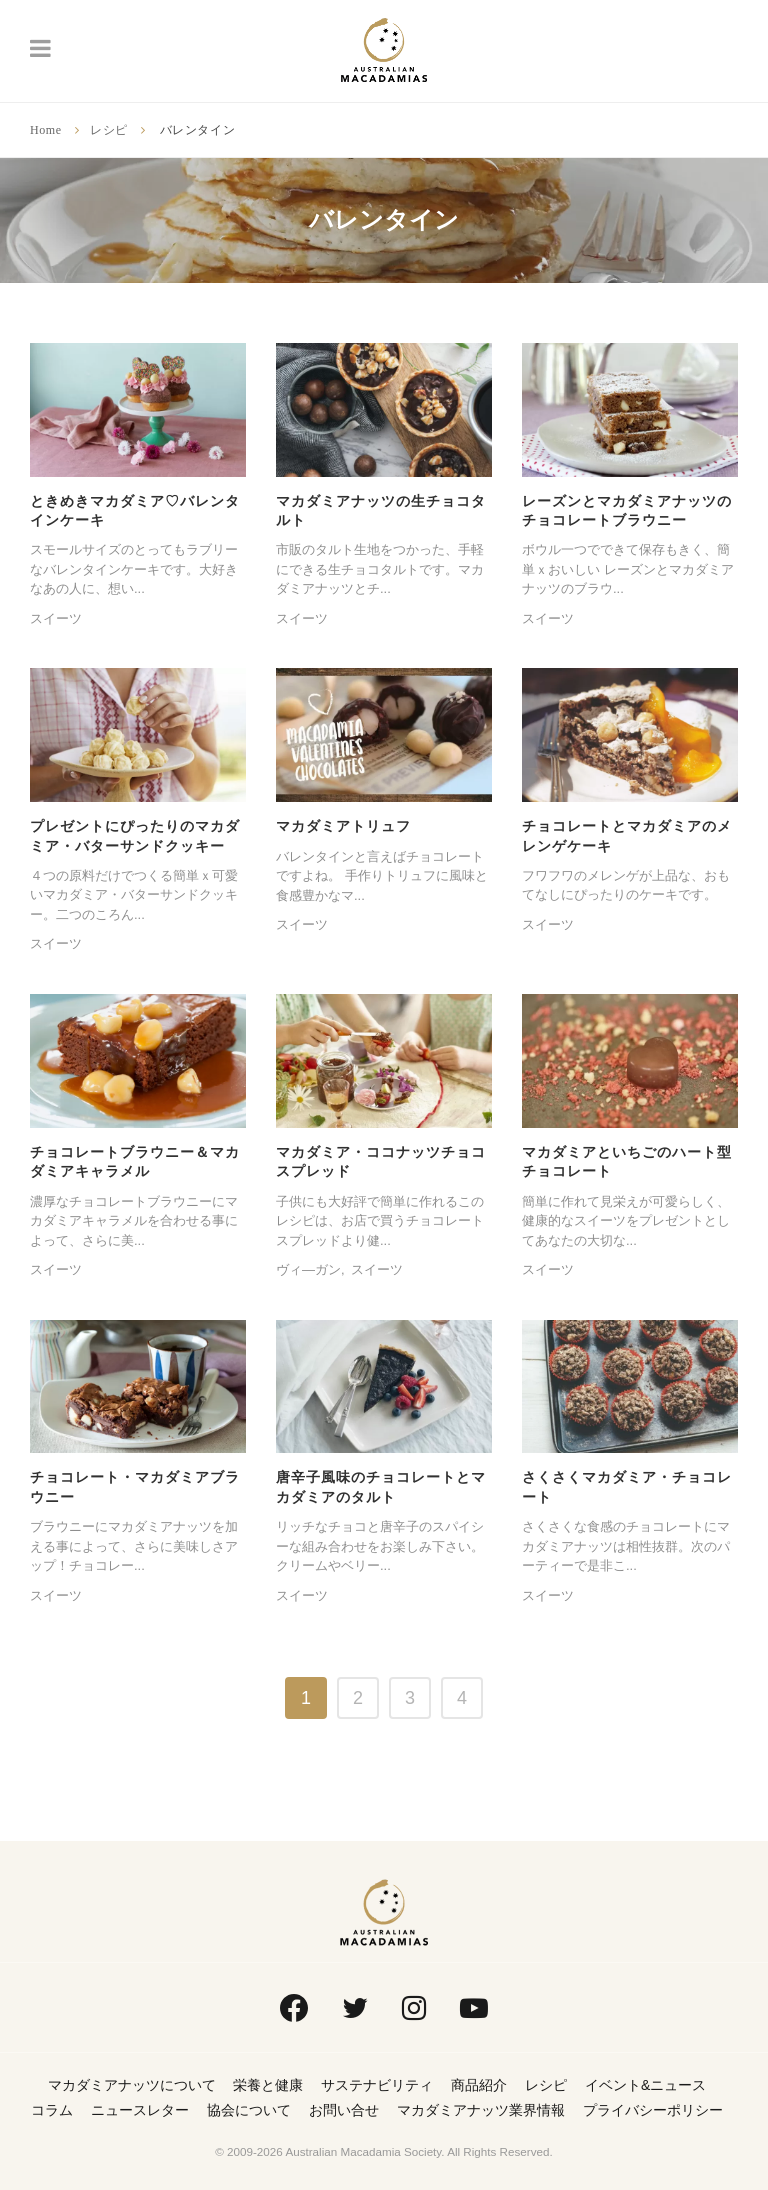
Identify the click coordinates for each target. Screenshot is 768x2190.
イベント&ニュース (645, 2085)
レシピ (109, 130)
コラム (52, 2110)
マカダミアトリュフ (343, 826)
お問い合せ (344, 2110)
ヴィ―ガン (308, 1269)
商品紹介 (479, 2085)
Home (46, 130)
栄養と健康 (268, 2085)
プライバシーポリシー (653, 2110)
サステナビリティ (377, 2085)
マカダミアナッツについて (132, 2085)
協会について (249, 2110)
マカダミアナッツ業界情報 (481, 2110)
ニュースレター (140, 2110)
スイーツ (56, 618)
